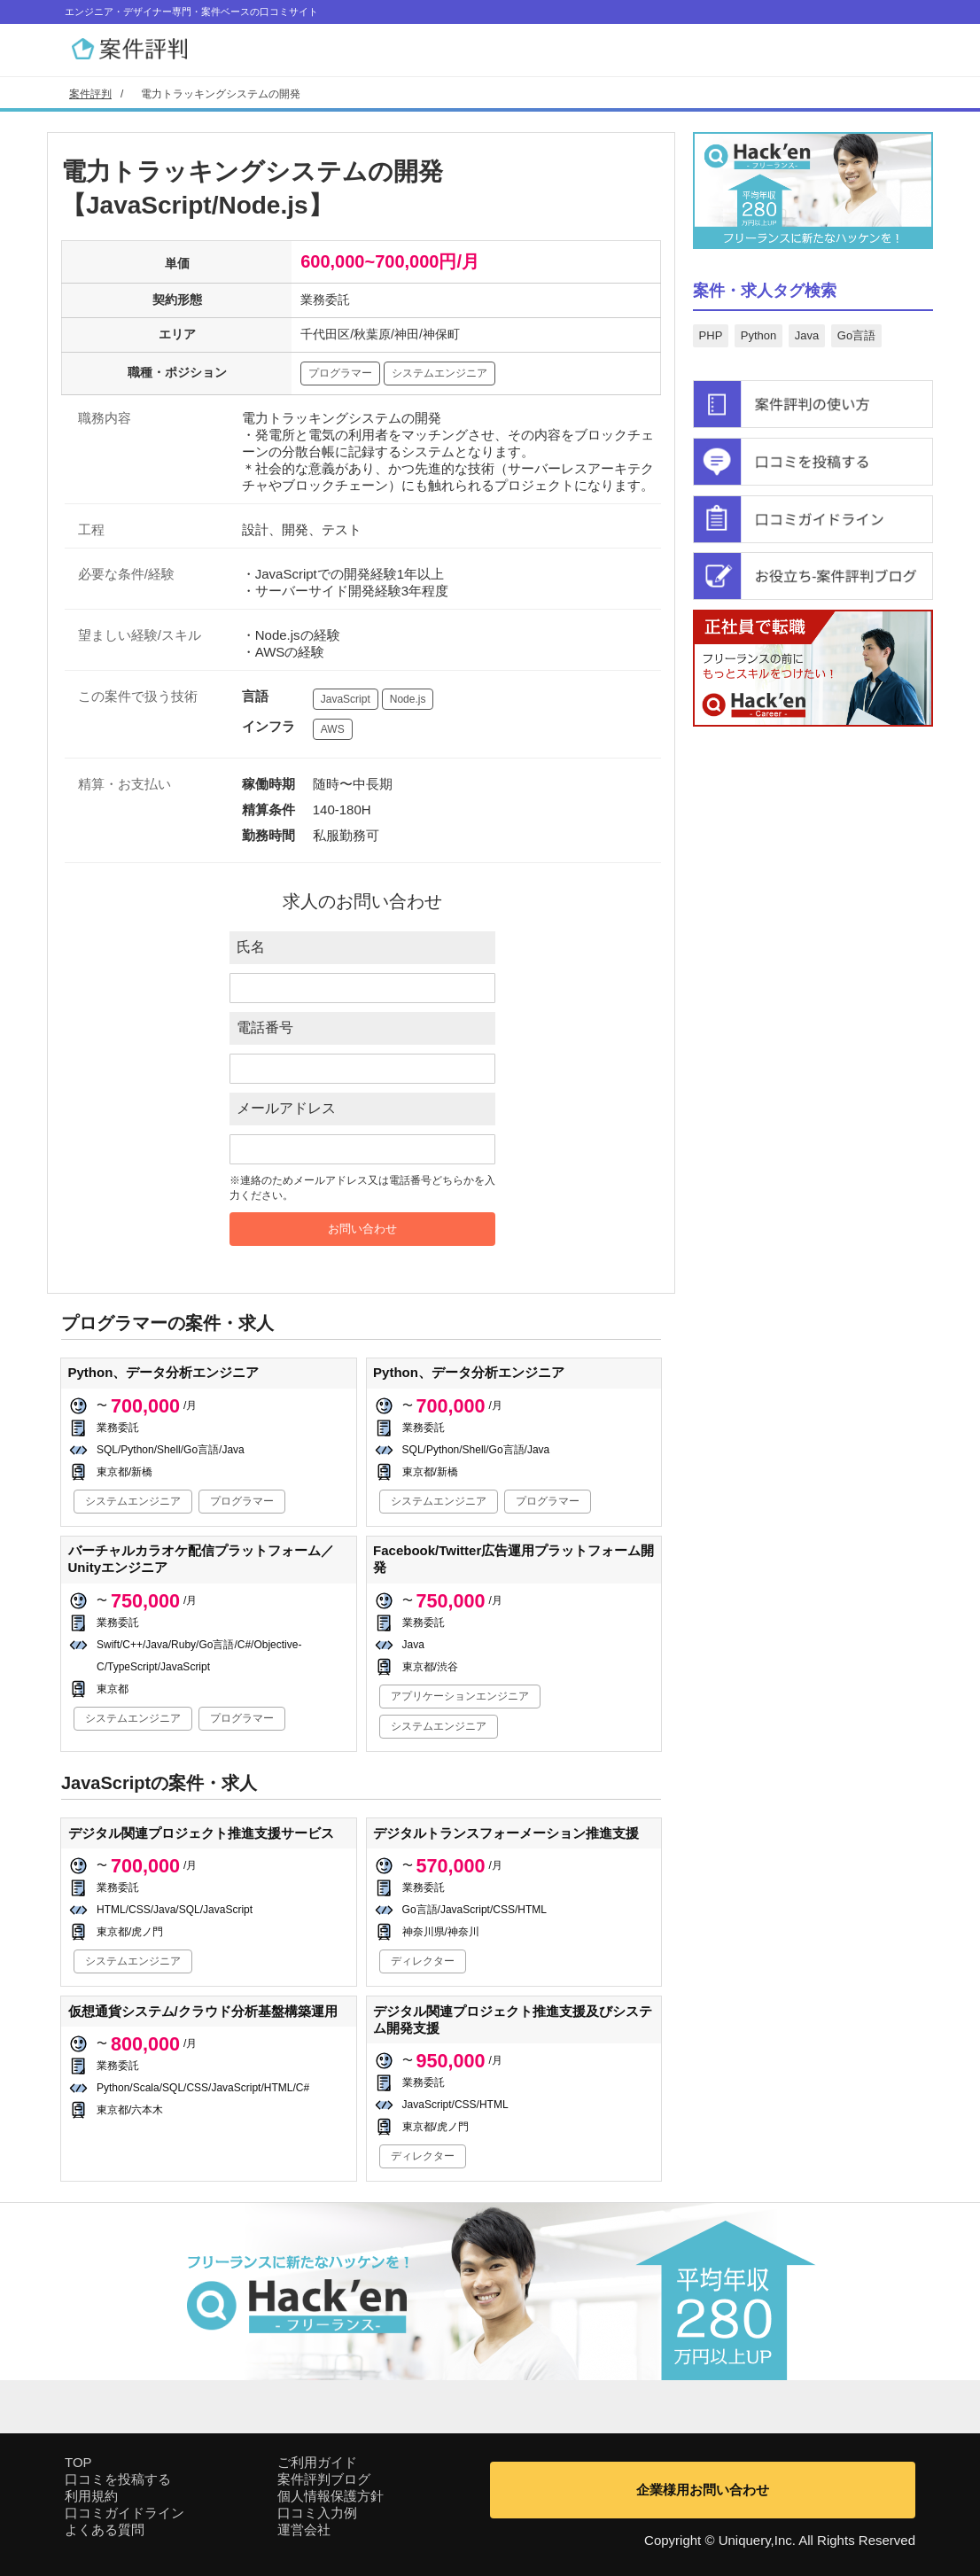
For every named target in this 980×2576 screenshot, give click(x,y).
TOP (78, 2462)
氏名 (251, 946)
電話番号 (265, 1027)
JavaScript (345, 699)
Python (758, 335)
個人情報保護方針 (330, 2495)
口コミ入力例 (317, 2512)
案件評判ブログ (323, 2479)
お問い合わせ (362, 1228)
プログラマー (340, 373)
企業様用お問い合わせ (702, 2489)
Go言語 (856, 335)
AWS (333, 729)
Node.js (408, 699)
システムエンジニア (439, 373)
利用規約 (91, 2495)
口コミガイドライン (124, 2512)
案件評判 (90, 94)
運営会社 (304, 2529)
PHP (711, 335)
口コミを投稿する (118, 2479)
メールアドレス (286, 1108)
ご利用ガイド (317, 2462)
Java (807, 335)
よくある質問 (104, 2529)
